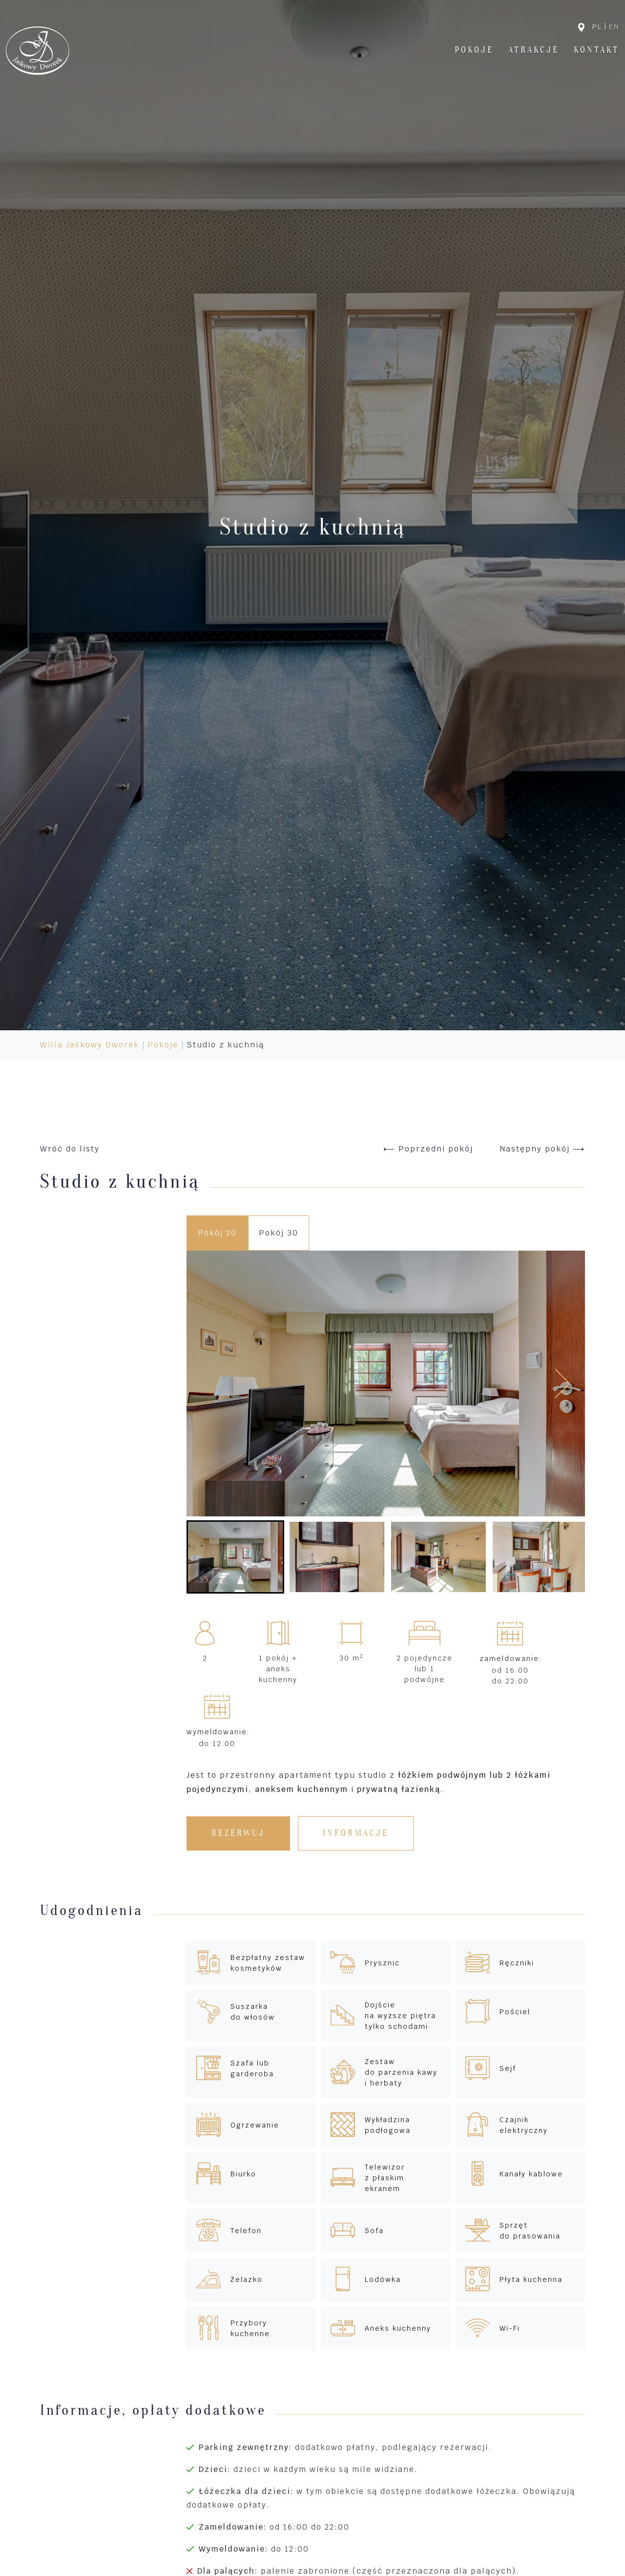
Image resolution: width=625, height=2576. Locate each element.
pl (597, 26)
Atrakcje (533, 50)
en (614, 26)
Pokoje (474, 50)
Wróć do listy (70, 1149)
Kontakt (596, 50)
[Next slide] (562, 1383)
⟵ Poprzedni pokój (428, 1149)
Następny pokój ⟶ (542, 1149)
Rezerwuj (238, 1833)
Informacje (356, 1833)
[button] (235, 1557)
